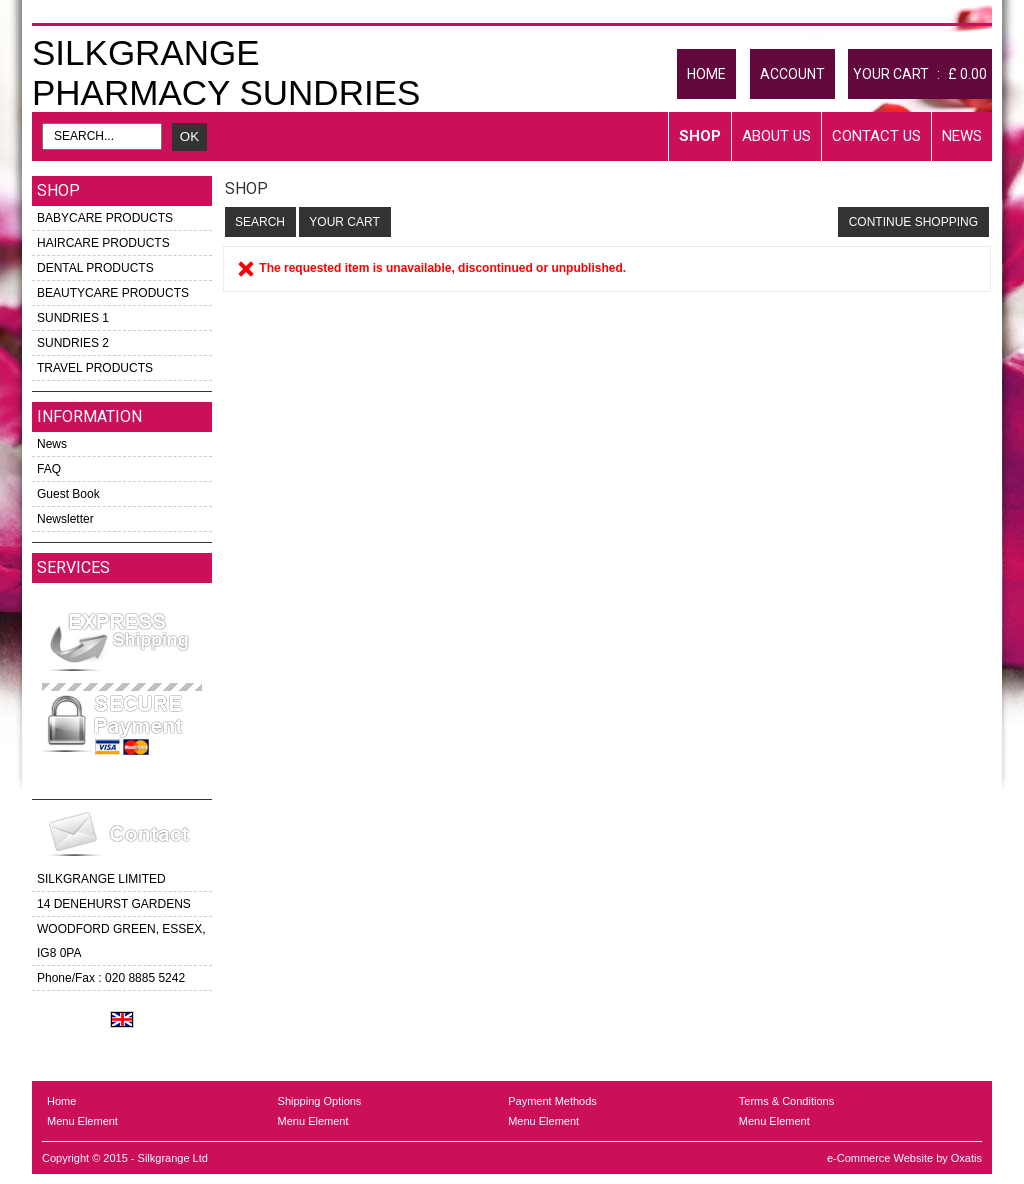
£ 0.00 (967, 74)
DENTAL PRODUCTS (95, 268)
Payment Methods (552, 1101)
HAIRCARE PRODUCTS (103, 243)
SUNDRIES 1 (73, 318)
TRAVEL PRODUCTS (95, 368)
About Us (776, 136)
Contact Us (876, 136)
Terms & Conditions (786, 1101)
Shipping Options (320, 1101)
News (962, 136)
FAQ (49, 469)
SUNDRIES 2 (73, 343)
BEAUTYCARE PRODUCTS (113, 293)
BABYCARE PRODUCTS (105, 218)
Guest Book (68, 494)
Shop (700, 136)
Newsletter (65, 519)
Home (61, 1101)
